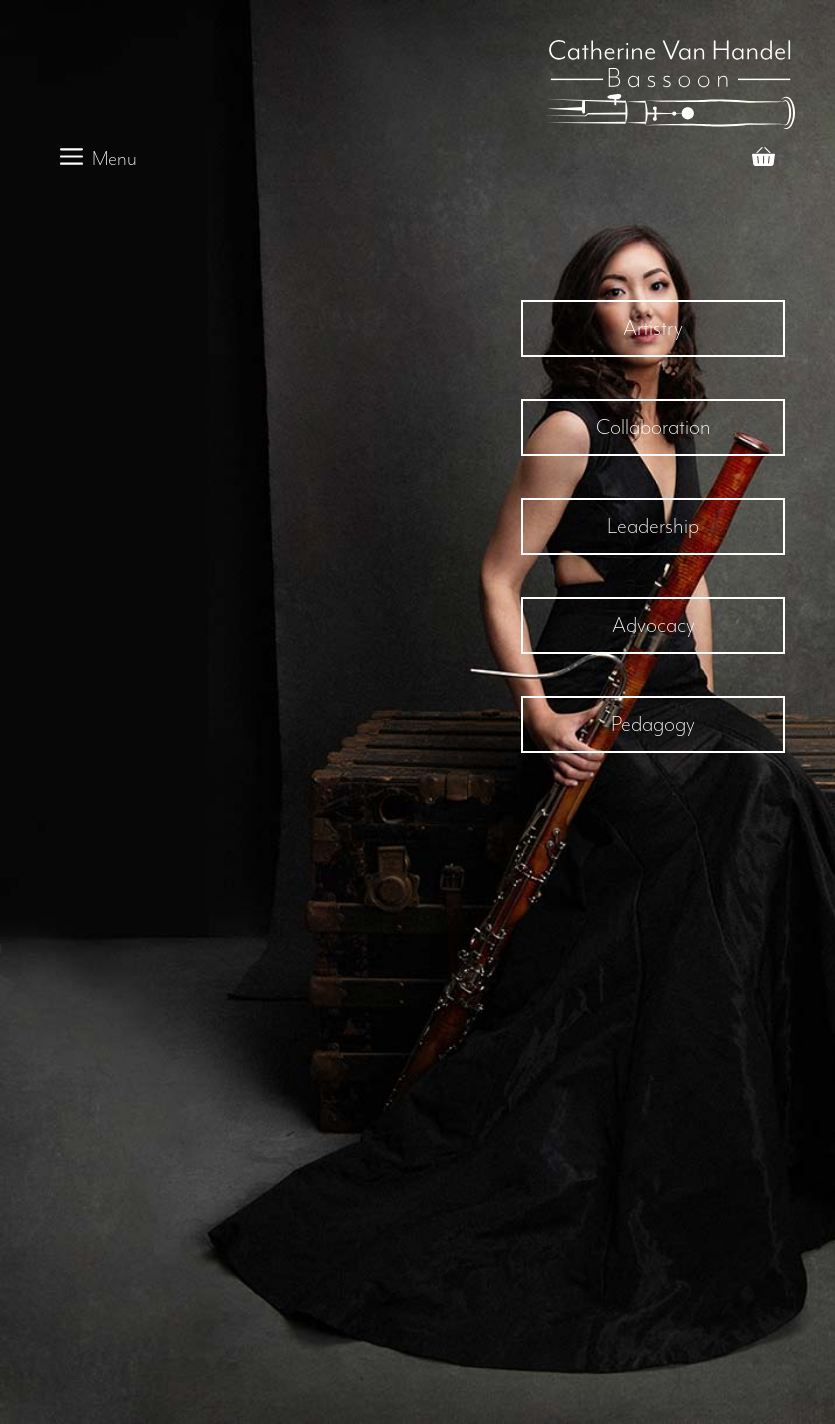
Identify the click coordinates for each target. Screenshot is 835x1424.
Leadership (653, 526)
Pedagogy (653, 724)
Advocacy (653, 625)
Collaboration (653, 427)
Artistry (653, 328)
